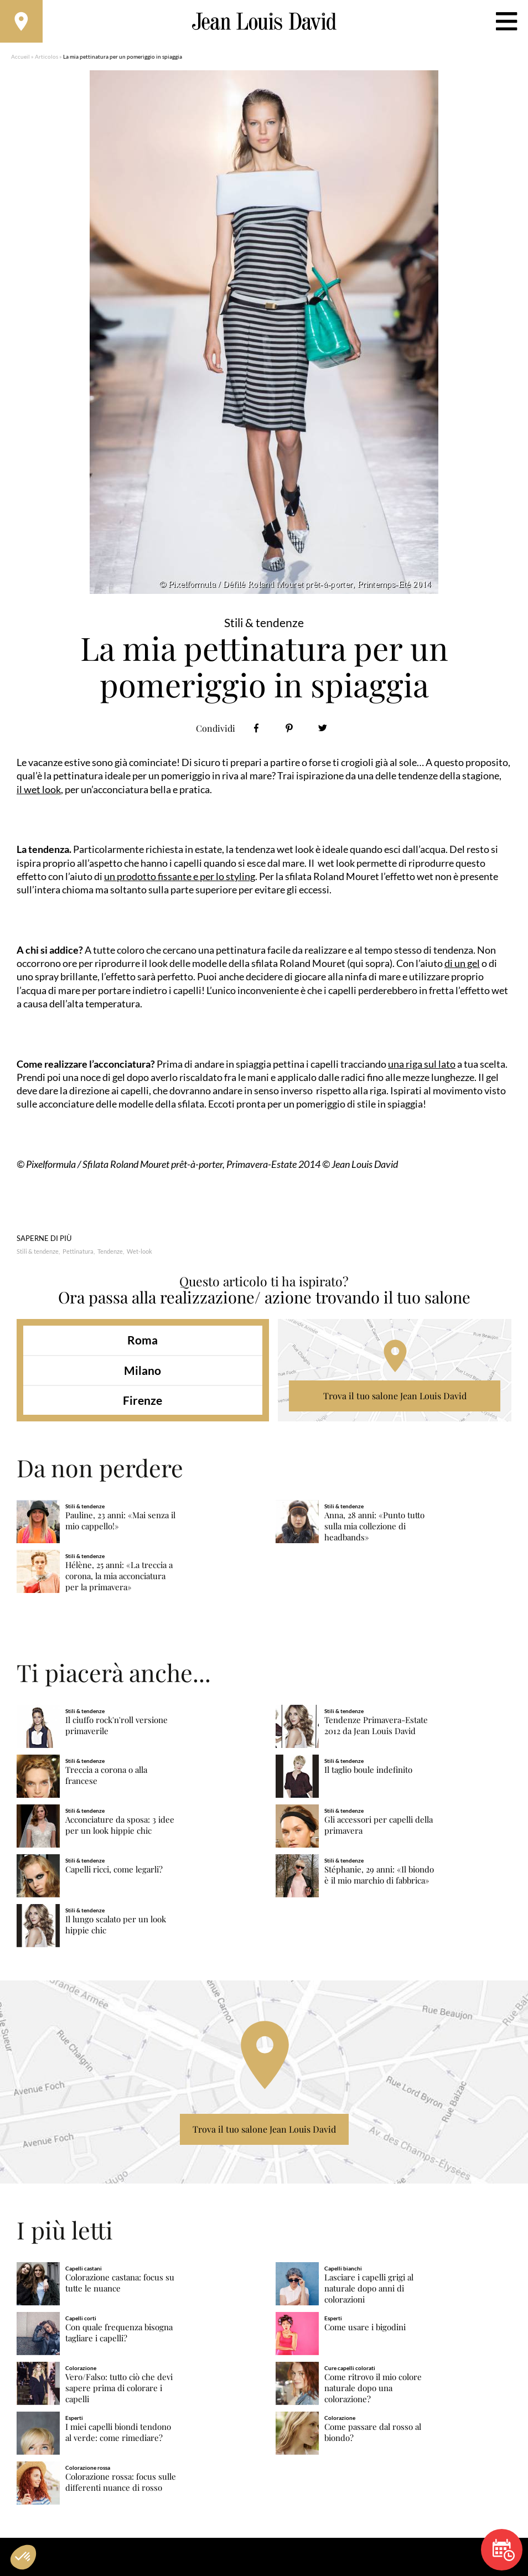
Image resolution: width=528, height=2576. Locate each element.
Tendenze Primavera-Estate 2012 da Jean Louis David (376, 1727)
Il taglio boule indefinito (368, 1771)
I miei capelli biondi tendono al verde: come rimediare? (118, 2434)
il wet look (39, 791)
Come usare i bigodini (365, 2329)
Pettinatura (78, 1252)
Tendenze (110, 1252)
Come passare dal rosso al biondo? (372, 2434)
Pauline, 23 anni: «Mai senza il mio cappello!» (120, 1522)
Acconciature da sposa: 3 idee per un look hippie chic (119, 1827)
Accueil (20, 58)
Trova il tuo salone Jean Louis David (395, 1398)
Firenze (142, 1402)
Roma (142, 1342)
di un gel (462, 965)
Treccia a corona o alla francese (106, 1777)
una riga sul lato (421, 1065)
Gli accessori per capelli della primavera (378, 1827)
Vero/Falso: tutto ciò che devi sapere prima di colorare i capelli (119, 2389)
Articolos (46, 58)
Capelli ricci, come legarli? (114, 1871)
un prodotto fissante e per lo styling (179, 878)
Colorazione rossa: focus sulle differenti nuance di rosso (120, 2484)
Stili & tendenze (38, 1252)
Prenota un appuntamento (504, 2550)
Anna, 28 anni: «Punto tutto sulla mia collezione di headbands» (374, 1528)
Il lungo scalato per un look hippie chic (115, 1926)
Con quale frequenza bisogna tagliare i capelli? (119, 2334)
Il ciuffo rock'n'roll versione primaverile (116, 1727)
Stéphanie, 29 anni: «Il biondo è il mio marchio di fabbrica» (379, 1876)
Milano (142, 1372)
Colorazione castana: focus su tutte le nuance (119, 2284)
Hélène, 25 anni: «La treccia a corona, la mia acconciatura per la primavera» (119, 1577)
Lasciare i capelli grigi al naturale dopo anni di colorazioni (368, 2290)
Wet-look (139, 1252)
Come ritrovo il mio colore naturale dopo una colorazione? (373, 2389)
